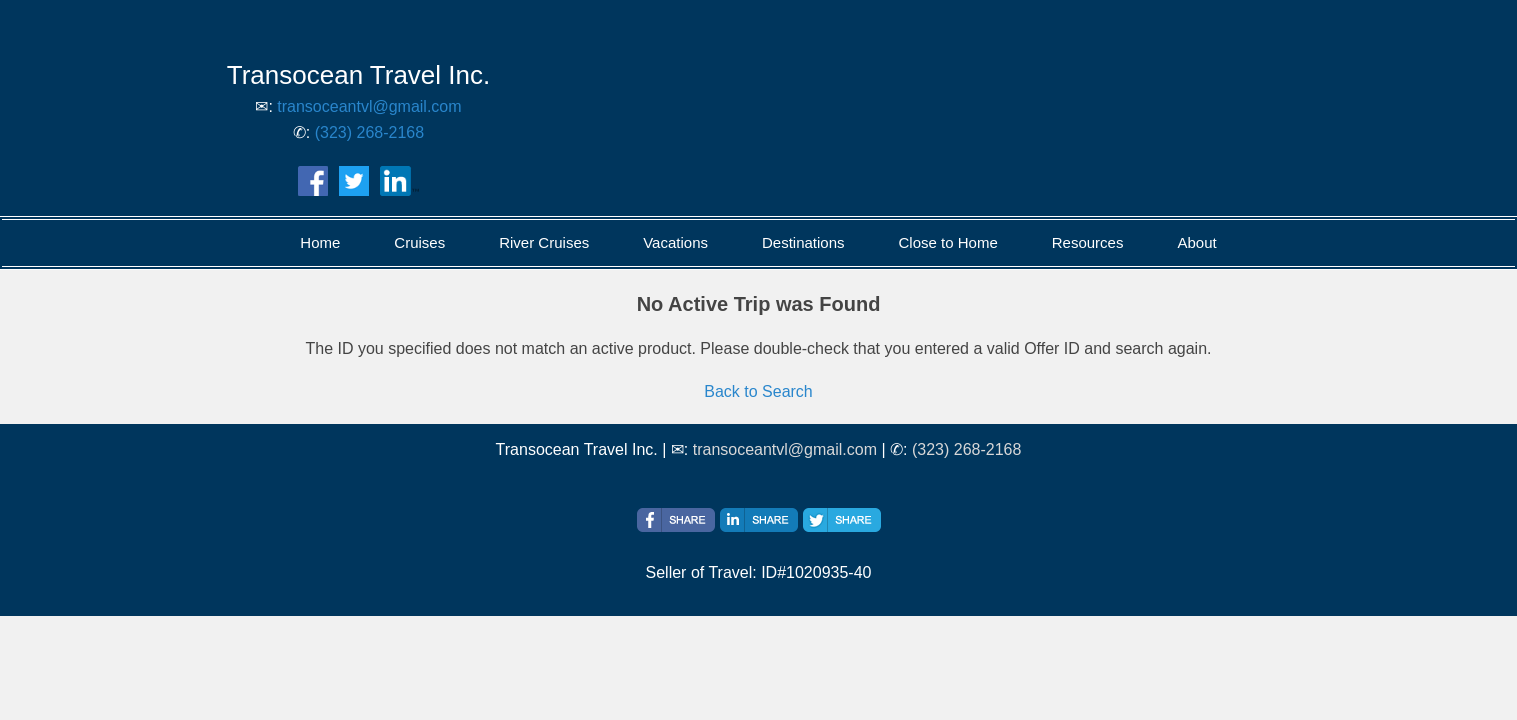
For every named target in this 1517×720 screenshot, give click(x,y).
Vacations (675, 242)
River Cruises (544, 242)
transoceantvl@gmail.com (369, 106)
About (1196, 242)
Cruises (419, 242)
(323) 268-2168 (369, 132)
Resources (1088, 242)
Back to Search (758, 391)
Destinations (803, 242)
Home (320, 242)
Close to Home (948, 242)
